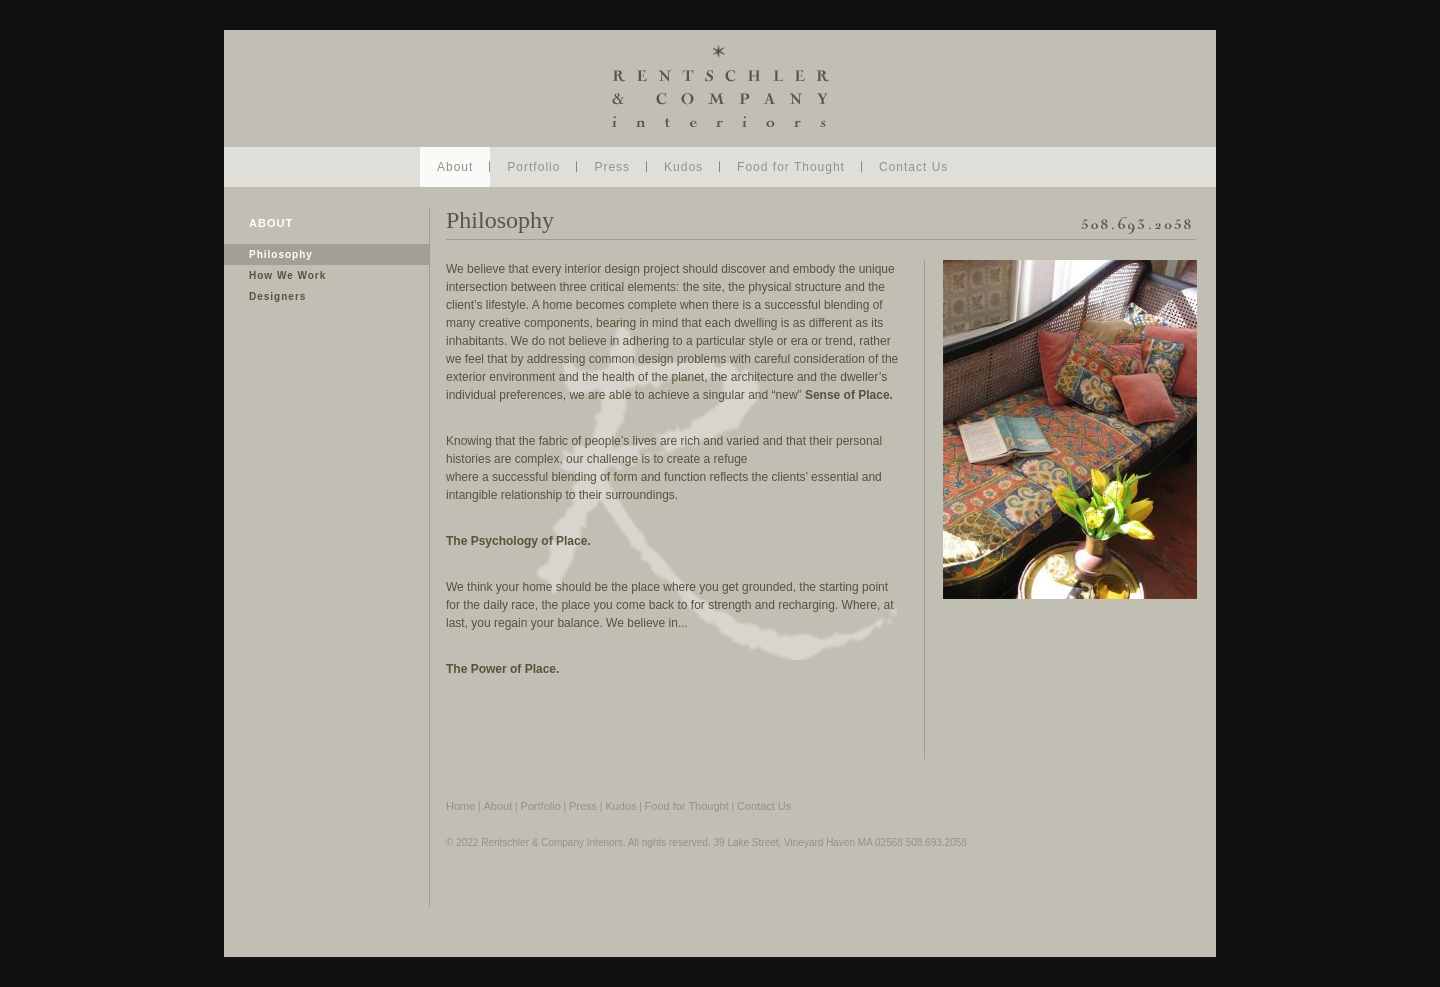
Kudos (683, 167)
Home (460, 806)
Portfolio (533, 167)
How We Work (287, 275)
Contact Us (913, 167)
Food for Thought (791, 167)
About (455, 167)
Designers (277, 296)
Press (612, 167)
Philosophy (281, 254)
